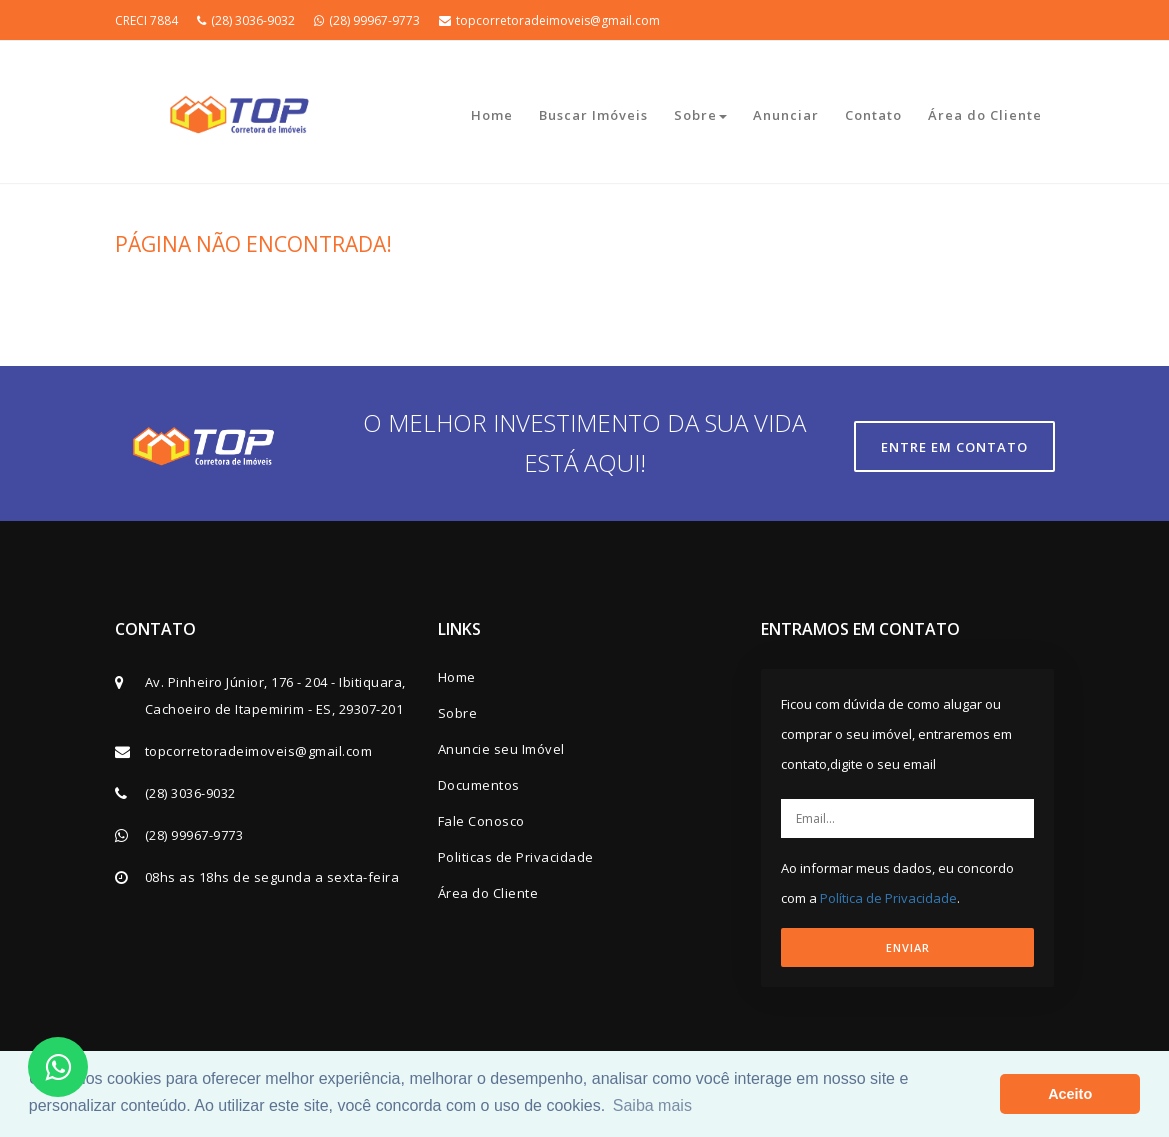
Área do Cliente (985, 115)
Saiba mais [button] (652, 1105)
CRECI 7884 (146, 20)
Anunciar (786, 115)
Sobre (700, 115)
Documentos (479, 785)
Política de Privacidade (888, 898)
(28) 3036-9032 (246, 20)
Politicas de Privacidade (516, 857)
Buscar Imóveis (593, 115)
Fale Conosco (481, 821)
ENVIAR (908, 947)
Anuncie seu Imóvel (501, 749)
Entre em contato (954, 447)
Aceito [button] (1070, 1094)
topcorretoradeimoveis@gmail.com (549, 20)
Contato (873, 115)
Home (492, 115)
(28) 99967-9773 (367, 20)
